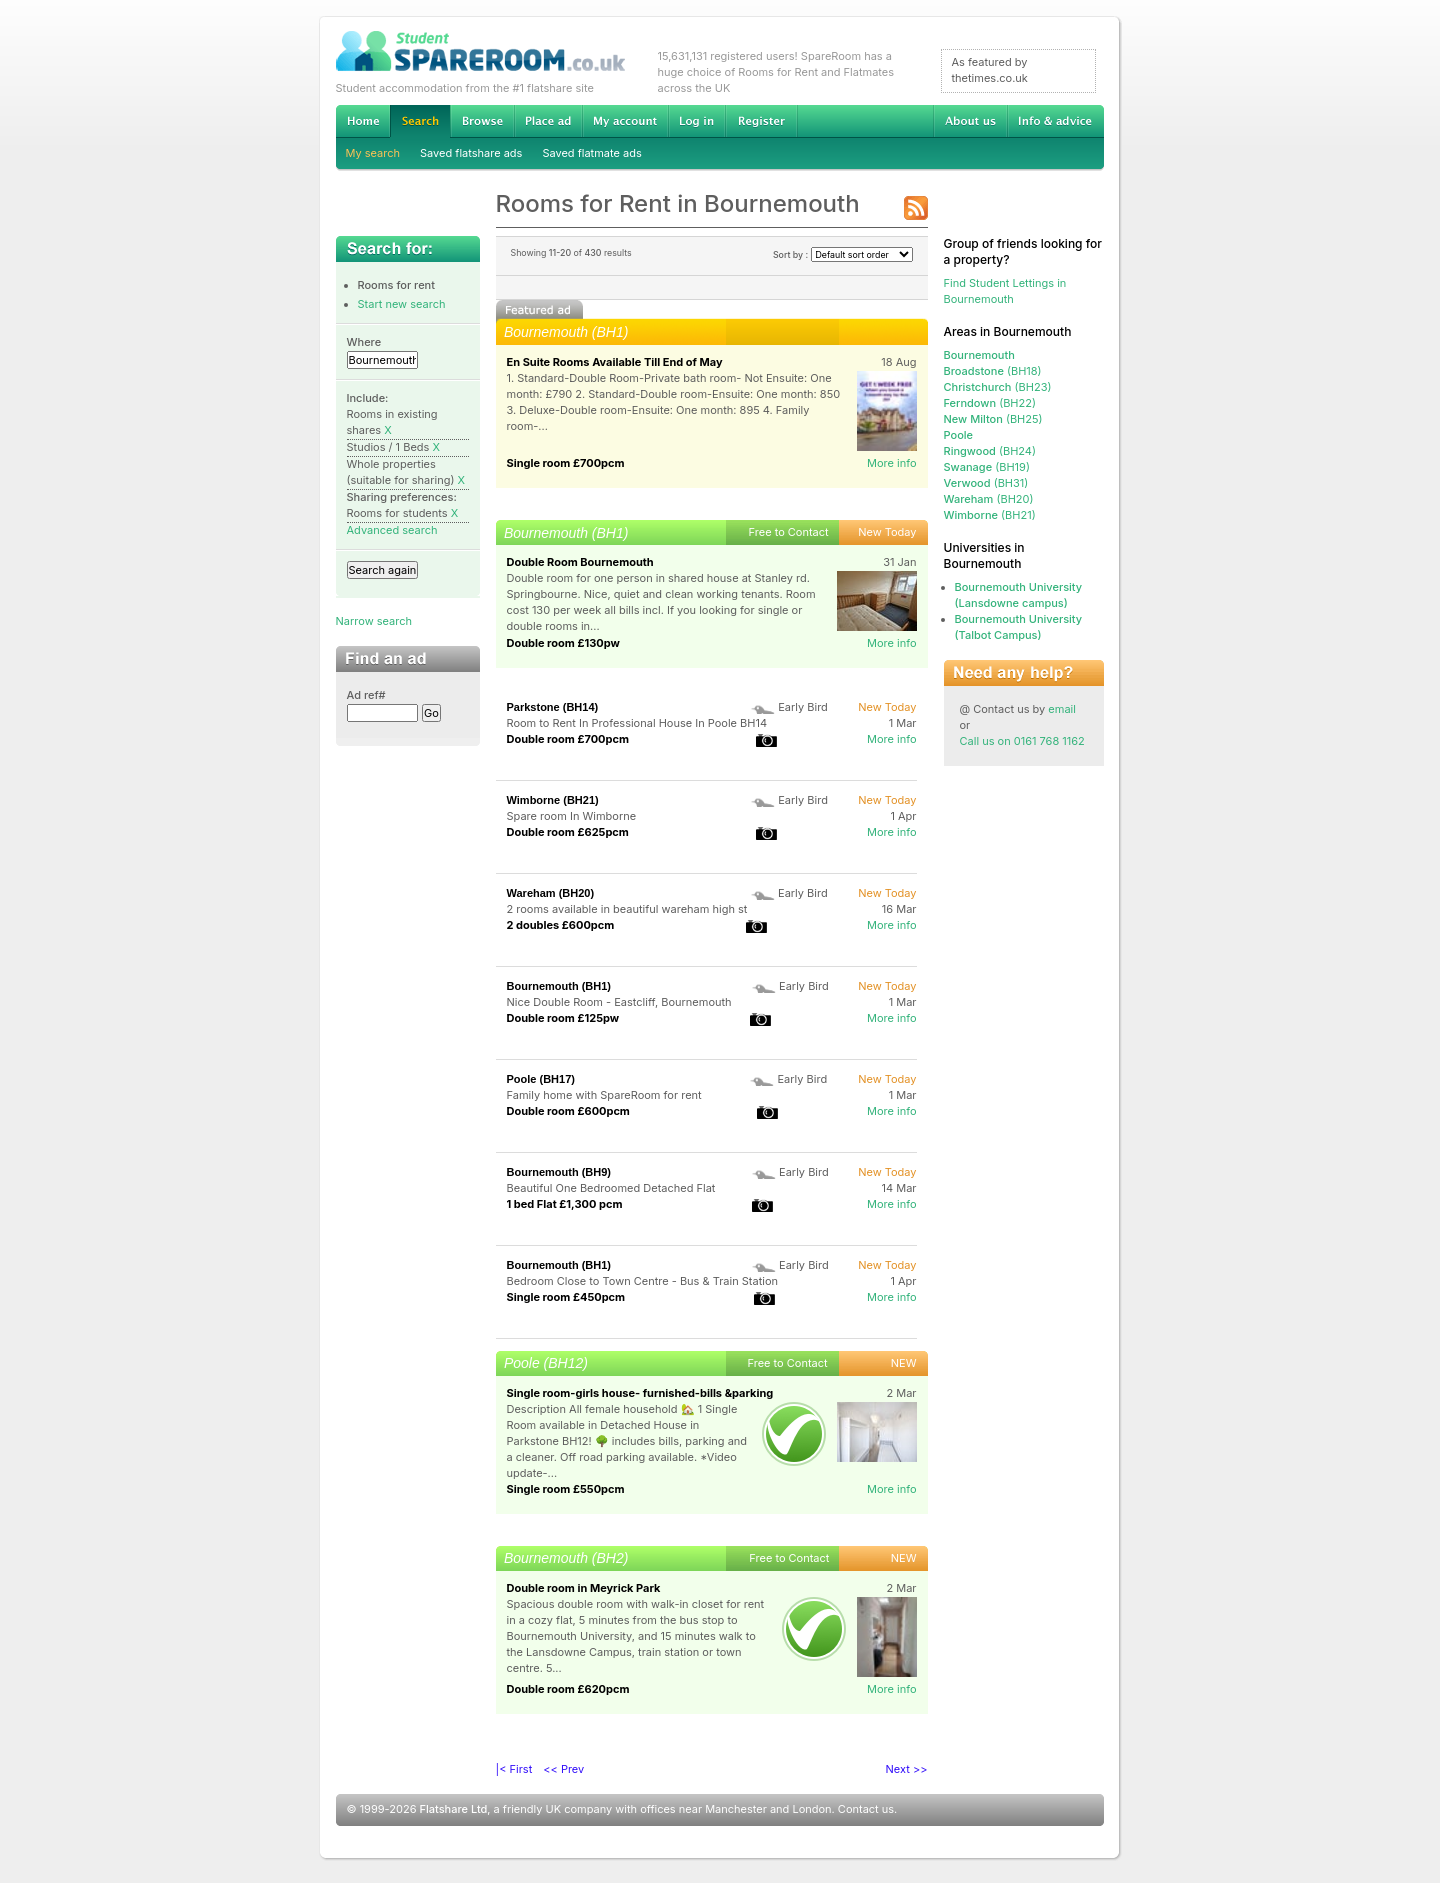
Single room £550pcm (566, 1489)
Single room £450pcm (566, 1297)
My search (373, 153)
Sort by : (843, 254)
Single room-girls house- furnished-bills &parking (640, 1393)
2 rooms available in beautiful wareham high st (627, 909)
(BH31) (986, 483)
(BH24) (990, 451)
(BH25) (993, 419)
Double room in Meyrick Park (584, 1588)
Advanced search (392, 530)
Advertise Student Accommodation (548, 121)
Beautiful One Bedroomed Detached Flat (611, 1188)
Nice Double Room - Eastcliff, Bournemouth (619, 1002)
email (1062, 709)
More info (892, 463)
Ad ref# (366, 695)
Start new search (402, 304)
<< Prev (563, 1769)
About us (970, 121)
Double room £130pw (563, 643)
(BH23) (998, 387)
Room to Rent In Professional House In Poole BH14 (637, 723)
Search (420, 121)
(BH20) (989, 499)
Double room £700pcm (568, 739)
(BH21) (990, 515)
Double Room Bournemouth (580, 562)
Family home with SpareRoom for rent (604, 1095)
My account (625, 121)
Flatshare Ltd (454, 1809)
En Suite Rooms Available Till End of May (615, 362)
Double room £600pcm (568, 1111)
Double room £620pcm (568, 1689)
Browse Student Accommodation (482, 121)
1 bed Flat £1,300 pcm (565, 1204)
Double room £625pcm (568, 832)
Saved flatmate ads (591, 153)
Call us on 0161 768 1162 (1022, 741)
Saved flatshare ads (471, 153)
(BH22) (990, 403)
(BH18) (993, 371)
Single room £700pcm (566, 463)
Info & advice (1055, 121)
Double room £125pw (563, 1018)
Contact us (866, 1809)
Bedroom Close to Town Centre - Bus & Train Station (643, 1281)
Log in (696, 121)
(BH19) (987, 467)
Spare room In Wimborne (572, 816)
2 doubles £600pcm (561, 925)
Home (363, 121)
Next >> (907, 1769)
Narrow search (374, 621)
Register (761, 121)
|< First (514, 1769)
